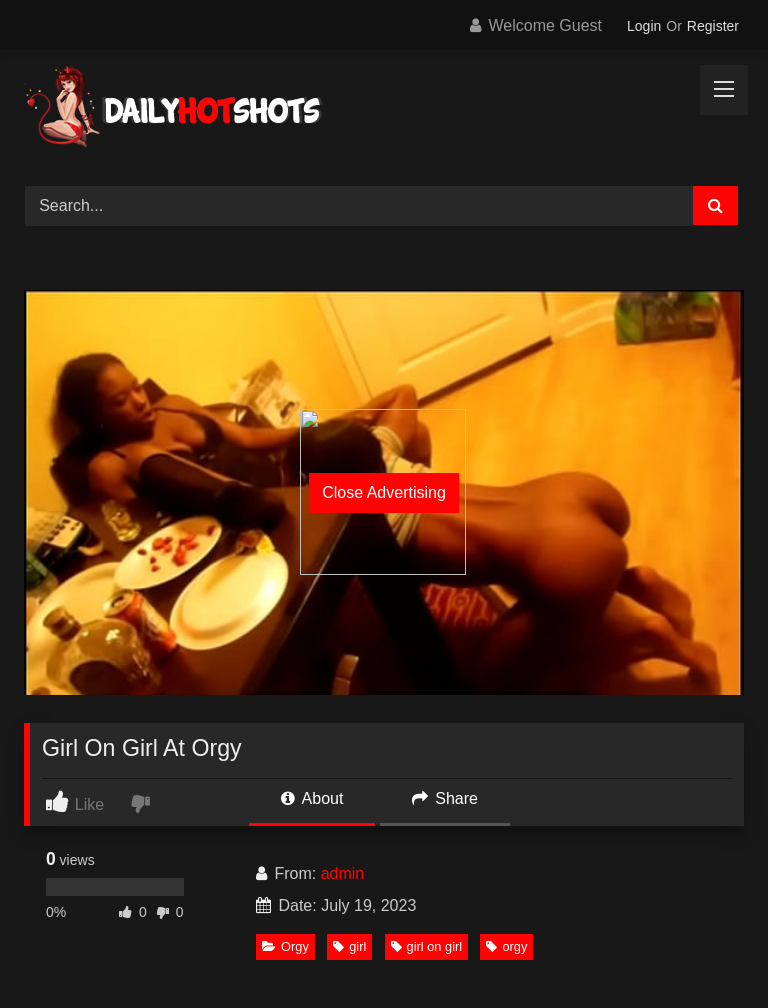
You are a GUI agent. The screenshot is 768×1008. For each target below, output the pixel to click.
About (312, 798)
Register (713, 26)
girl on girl (426, 946)
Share (445, 798)
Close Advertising (384, 492)
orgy (506, 946)
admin (343, 873)
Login (644, 26)
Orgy (285, 946)
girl (349, 946)
